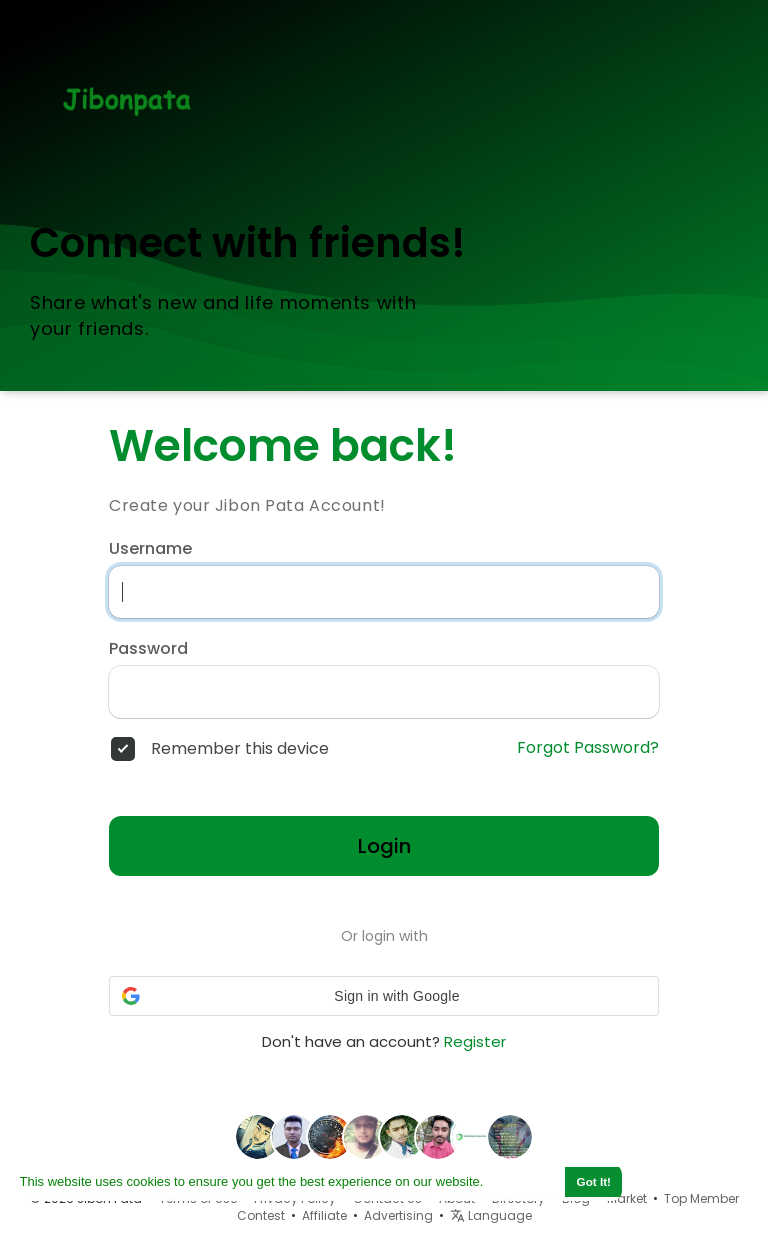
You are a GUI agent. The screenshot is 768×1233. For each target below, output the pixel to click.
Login (384, 846)
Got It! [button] (594, 1181)
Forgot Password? (588, 748)
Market (627, 1198)
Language (491, 1215)
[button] (384, 996)
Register (475, 1041)
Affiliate (324, 1215)
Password (148, 649)
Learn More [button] (523, 1181)
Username (150, 549)
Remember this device (240, 749)
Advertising (398, 1215)
